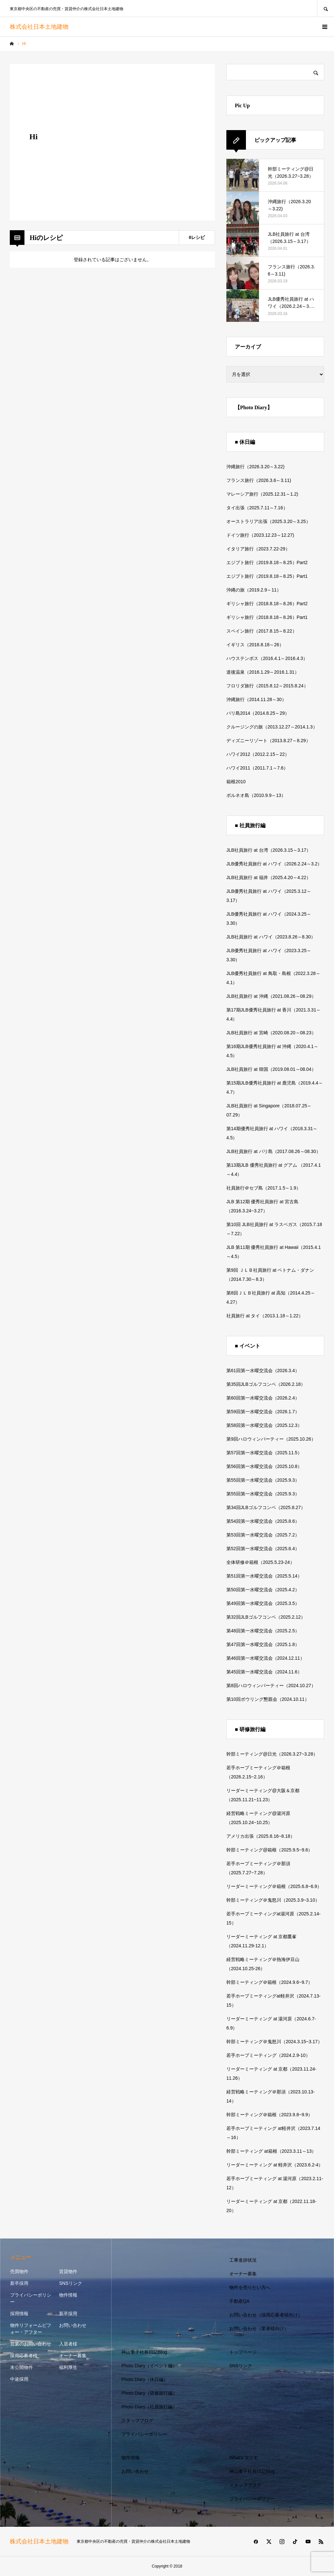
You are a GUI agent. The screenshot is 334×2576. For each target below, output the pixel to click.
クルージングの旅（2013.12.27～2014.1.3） (271, 726)
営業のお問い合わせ (30, 2343)
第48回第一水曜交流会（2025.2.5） (262, 1630)
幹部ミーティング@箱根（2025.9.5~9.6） (269, 1849)
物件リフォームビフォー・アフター (30, 2329)
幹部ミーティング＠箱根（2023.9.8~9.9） (269, 2114)
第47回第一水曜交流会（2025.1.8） (262, 1644)
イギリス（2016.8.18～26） (255, 644)
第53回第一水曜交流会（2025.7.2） (262, 1534)
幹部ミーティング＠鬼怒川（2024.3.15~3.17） (274, 2041)
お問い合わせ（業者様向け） (259, 2328)
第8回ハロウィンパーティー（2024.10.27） (271, 1685)
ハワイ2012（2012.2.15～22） (257, 754)
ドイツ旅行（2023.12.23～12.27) (260, 535)
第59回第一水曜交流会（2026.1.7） (262, 1411)
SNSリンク (70, 2283)
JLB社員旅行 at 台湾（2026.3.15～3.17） (268, 850)
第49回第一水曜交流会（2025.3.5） (262, 1603)
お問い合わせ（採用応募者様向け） (265, 2314)
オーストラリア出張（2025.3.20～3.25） (268, 521)
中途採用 (19, 2379)
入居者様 (68, 2343)
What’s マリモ (243, 2457)
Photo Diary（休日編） (144, 2379)
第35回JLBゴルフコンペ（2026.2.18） (265, 1384)
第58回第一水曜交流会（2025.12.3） (264, 1425)
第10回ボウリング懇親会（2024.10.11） (267, 1699)
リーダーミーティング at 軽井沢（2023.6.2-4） (274, 2164)
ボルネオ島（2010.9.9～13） (256, 795)
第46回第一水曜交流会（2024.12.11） (265, 1658)
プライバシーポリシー (30, 2298)
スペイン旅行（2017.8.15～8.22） (261, 631)
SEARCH (325, 8)
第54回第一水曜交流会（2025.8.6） (262, 1521)
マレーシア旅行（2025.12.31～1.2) (262, 494)
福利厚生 (68, 2367)
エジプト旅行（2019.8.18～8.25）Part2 (267, 562)
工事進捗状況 (243, 2260)
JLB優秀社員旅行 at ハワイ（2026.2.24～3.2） (274, 863)
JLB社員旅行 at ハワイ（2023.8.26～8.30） (270, 936)
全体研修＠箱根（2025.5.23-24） (260, 1562)
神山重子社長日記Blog (144, 2352)
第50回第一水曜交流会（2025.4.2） (262, 1589)
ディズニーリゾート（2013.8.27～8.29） (268, 740)
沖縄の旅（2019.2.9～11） (253, 589)
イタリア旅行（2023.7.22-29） (258, 548)
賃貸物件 (68, 2271)
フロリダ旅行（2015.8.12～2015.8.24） (267, 685)
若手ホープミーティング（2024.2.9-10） (268, 2055)
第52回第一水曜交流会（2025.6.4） (262, 1548)
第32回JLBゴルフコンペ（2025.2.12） (265, 1617)
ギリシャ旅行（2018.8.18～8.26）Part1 (267, 617)
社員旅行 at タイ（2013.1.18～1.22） (264, 1315)
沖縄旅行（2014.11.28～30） (256, 699)
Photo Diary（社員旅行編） (149, 2406)
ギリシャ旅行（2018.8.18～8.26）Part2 (267, 603)
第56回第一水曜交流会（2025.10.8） (264, 1466)
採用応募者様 (24, 2355)
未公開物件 (21, 2367)
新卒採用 (19, 2283)
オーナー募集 (72, 2355)
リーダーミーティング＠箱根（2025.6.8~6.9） (274, 1886)
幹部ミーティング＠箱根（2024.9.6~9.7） (269, 1982)
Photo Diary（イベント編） (149, 2365)
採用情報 (19, 2313)
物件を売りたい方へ (249, 2287)
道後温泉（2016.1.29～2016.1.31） (262, 672)
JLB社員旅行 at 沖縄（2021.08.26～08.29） (271, 996)
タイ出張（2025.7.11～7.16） (257, 507)
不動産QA (239, 2301)
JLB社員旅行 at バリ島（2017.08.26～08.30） (273, 1151)
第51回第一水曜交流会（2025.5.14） (264, 1576)
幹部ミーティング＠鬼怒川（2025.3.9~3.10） (273, 1900)
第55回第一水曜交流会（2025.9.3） (262, 1480)
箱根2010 (236, 781)
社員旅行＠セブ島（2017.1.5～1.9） (263, 1188)
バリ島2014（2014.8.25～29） (257, 713)
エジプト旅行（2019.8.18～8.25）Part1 (267, 576)
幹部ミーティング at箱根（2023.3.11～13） (271, 2151)
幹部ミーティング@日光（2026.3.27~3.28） (272, 1754)
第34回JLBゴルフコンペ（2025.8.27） (265, 1507)
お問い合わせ (72, 2325)
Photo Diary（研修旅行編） (149, 2393)
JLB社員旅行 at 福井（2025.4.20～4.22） (268, 877)
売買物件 (19, 2271)
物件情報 (68, 2295)
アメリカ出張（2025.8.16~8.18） (260, 1836)
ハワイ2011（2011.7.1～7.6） (257, 768)
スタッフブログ (137, 2420)
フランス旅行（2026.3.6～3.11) (258, 480)
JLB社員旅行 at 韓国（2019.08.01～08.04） (271, 1069)
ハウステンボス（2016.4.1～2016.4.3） (267, 658)
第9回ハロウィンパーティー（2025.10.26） (271, 1439)
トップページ (243, 2352)
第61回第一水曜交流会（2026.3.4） (262, 1370)
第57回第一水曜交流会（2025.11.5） (264, 1452)
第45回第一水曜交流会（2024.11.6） (264, 1671)
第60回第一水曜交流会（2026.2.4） (262, 1397)
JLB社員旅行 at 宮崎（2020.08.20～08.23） (271, 1032)
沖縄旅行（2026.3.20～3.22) (255, 466)
